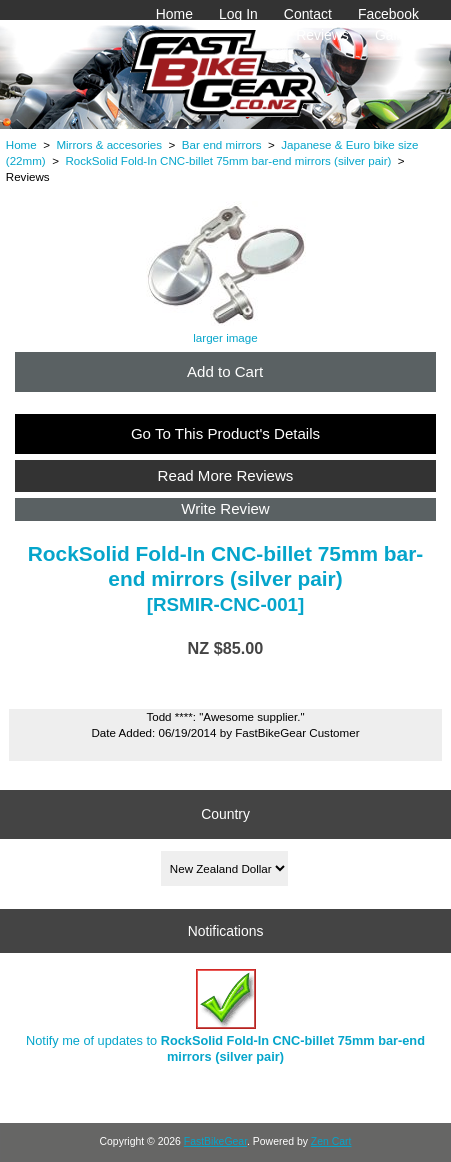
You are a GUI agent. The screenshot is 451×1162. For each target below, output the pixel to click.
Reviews (322, 35)
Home (174, 14)
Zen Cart (331, 1141)
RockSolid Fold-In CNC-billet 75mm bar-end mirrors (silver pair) (228, 160)
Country (225, 814)
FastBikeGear (215, 1141)
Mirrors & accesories (109, 144)
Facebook (388, 14)
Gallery (397, 35)
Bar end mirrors (222, 144)
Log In (238, 14)
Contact (308, 14)
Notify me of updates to (225, 1016)
